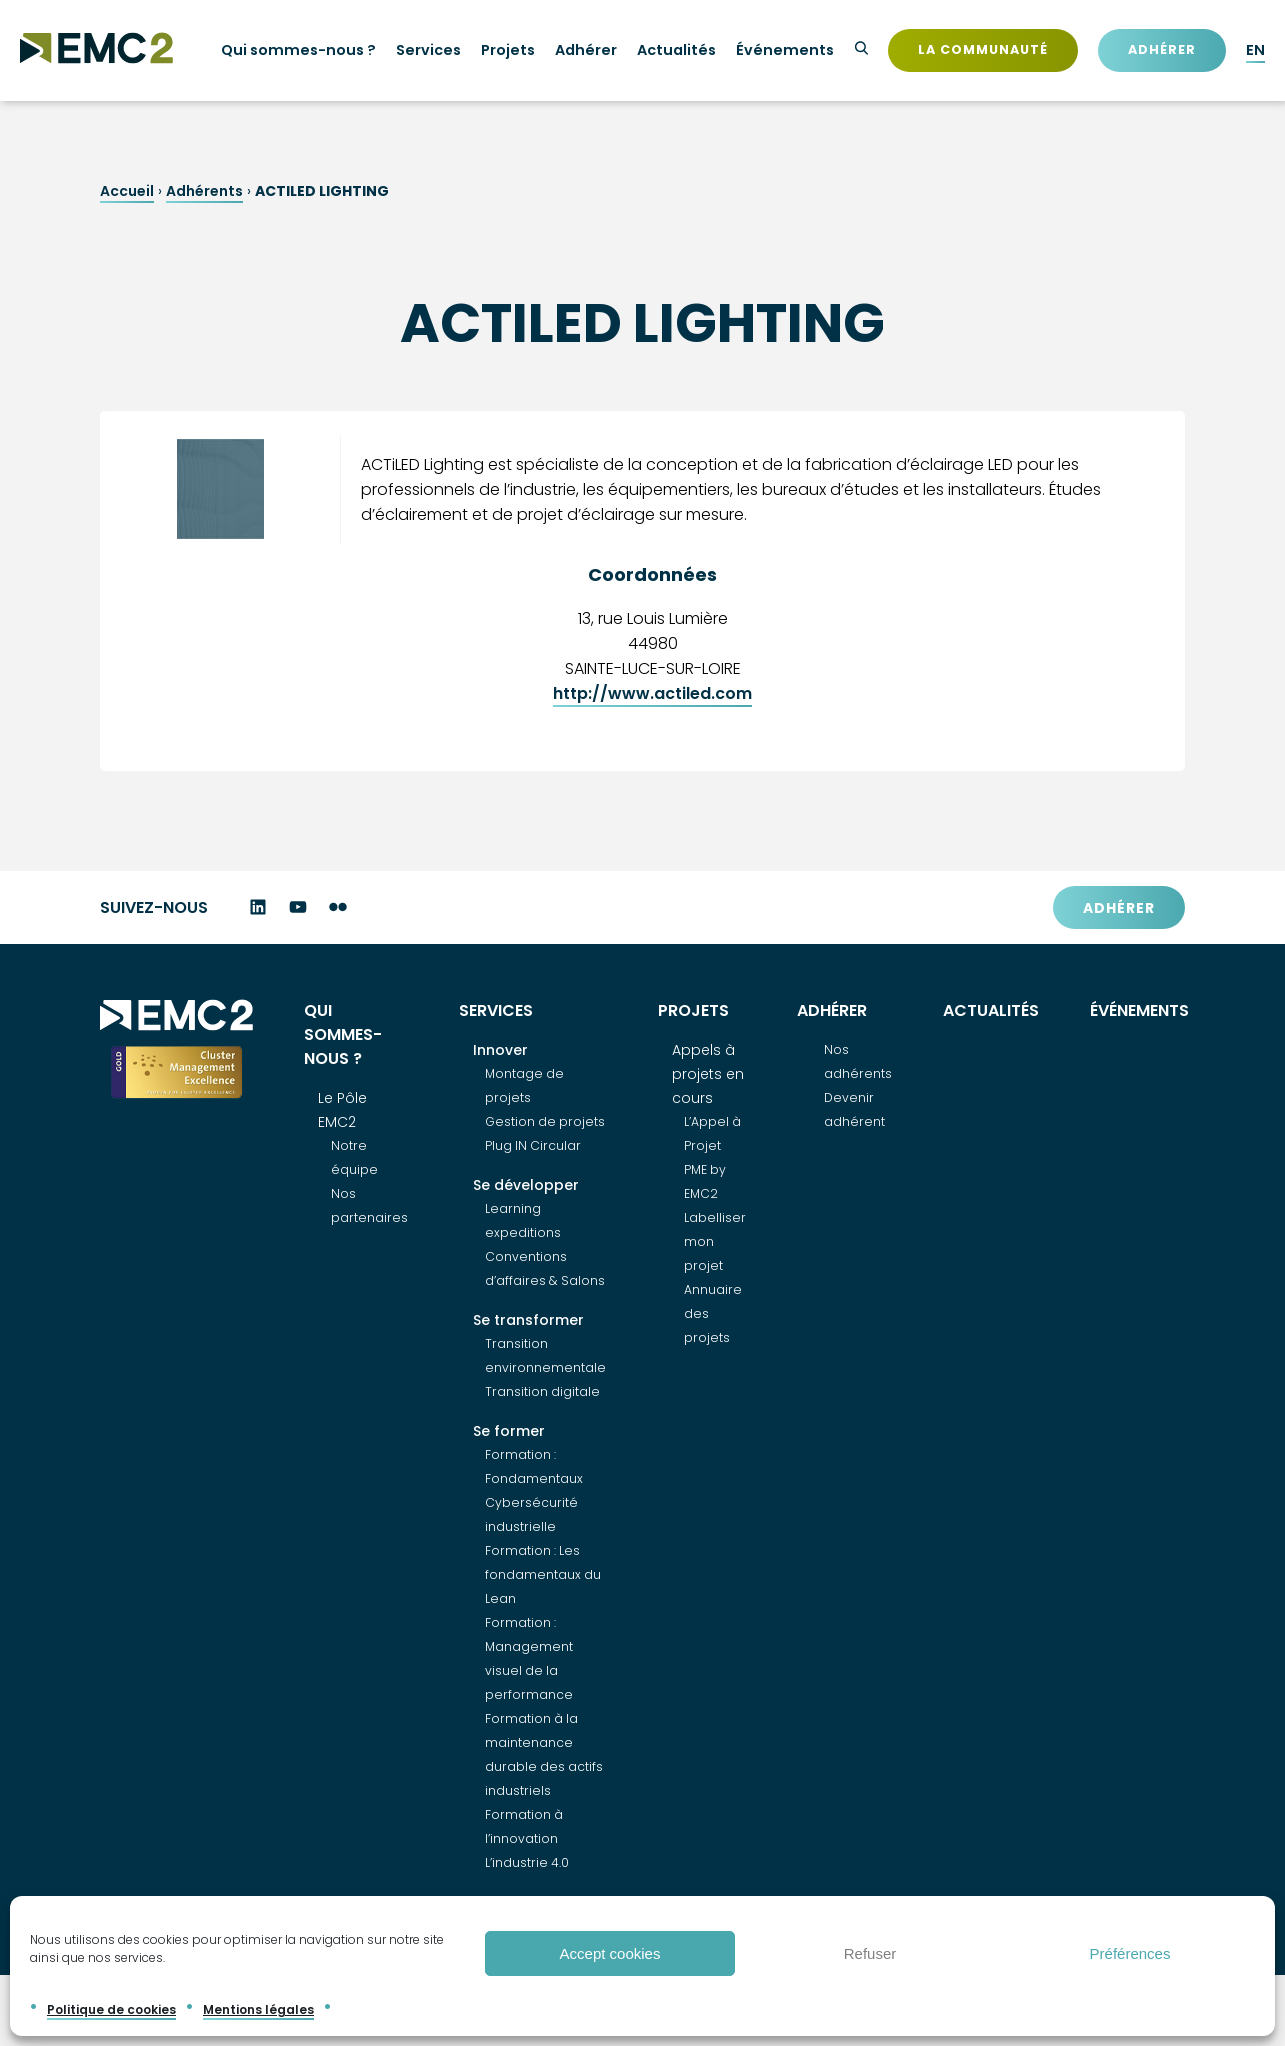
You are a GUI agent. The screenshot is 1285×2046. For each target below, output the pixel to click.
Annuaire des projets (713, 1314)
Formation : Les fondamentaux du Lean (543, 1575)
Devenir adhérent (854, 1110)
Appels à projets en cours (708, 1075)
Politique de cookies (111, 2009)
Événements (785, 50)
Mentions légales (258, 2009)
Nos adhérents (858, 1062)
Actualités (676, 50)
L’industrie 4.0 (527, 1863)
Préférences (1130, 1953)
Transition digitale (542, 1392)
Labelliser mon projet (715, 1242)
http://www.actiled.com (652, 693)
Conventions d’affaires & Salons (545, 1269)
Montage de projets (524, 1086)
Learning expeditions (523, 1221)
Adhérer (1162, 49)
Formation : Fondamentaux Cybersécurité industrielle (534, 1491)
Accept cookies (610, 1953)
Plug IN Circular (533, 1146)
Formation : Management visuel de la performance (529, 1659)
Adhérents (204, 191)
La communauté (983, 49)
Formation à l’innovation (524, 1827)
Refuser (870, 1953)
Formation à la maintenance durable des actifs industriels (544, 1755)
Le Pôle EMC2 (342, 1111)
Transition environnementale (545, 1356)
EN (1255, 50)
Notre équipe (354, 1158)
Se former (509, 1432)
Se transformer (528, 1321)
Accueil (127, 191)
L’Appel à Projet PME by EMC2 (712, 1158)
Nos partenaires (369, 1206)
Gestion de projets (545, 1122)
